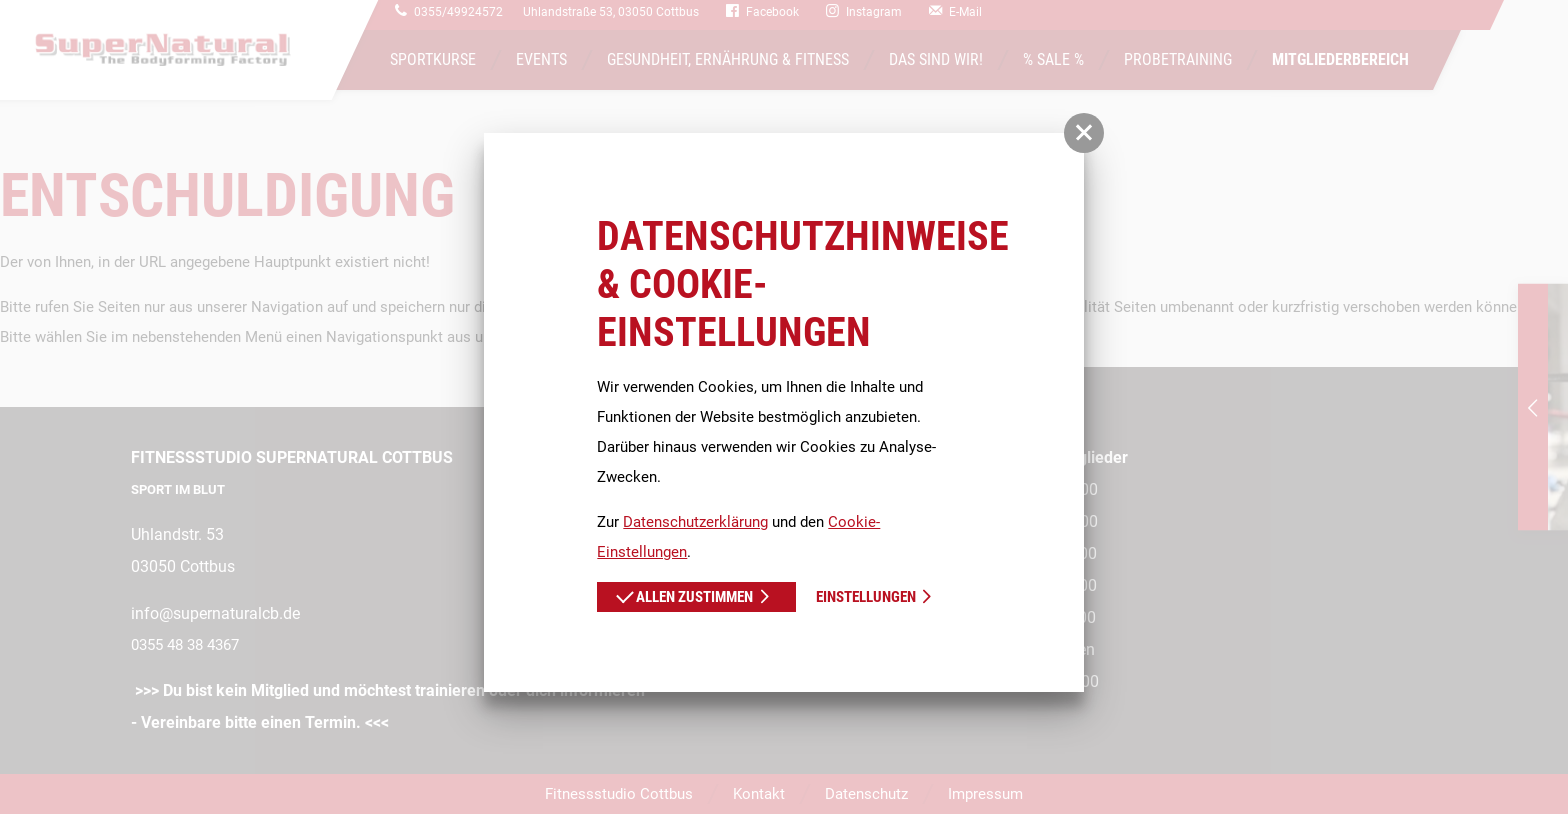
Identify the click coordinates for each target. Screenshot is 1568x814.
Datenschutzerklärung (695, 522)
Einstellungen (866, 597)
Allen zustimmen (684, 595)
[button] (1084, 133)
